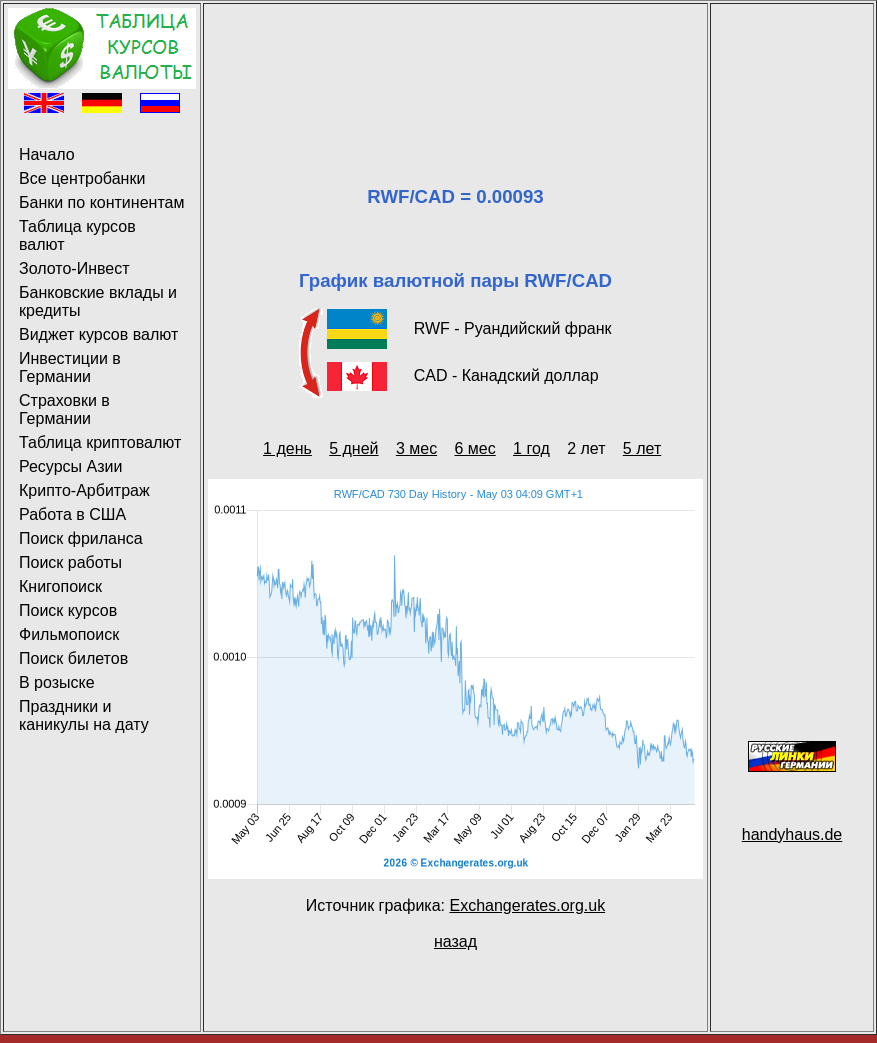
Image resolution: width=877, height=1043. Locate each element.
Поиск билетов (73, 658)
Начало (47, 154)
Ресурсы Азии (70, 466)
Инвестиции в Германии (70, 367)
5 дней (353, 448)
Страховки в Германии (64, 409)
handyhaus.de (792, 834)
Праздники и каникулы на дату (84, 715)
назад (455, 941)
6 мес (474, 448)
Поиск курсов (68, 610)
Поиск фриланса (81, 538)
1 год (531, 448)
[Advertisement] (455, 70)
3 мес (416, 448)
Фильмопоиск (69, 634)
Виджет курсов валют (98, 334)
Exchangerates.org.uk (527, 905)
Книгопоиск (60, 586)
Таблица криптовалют (100, 442)
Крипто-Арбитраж (84, 490)
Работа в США (72, 514)
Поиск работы (70, 562)
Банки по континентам (101, 202)
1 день (287, 448)
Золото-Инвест (74, 268)
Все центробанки (82, 178)
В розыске (57, 682)
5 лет (642, 448)
